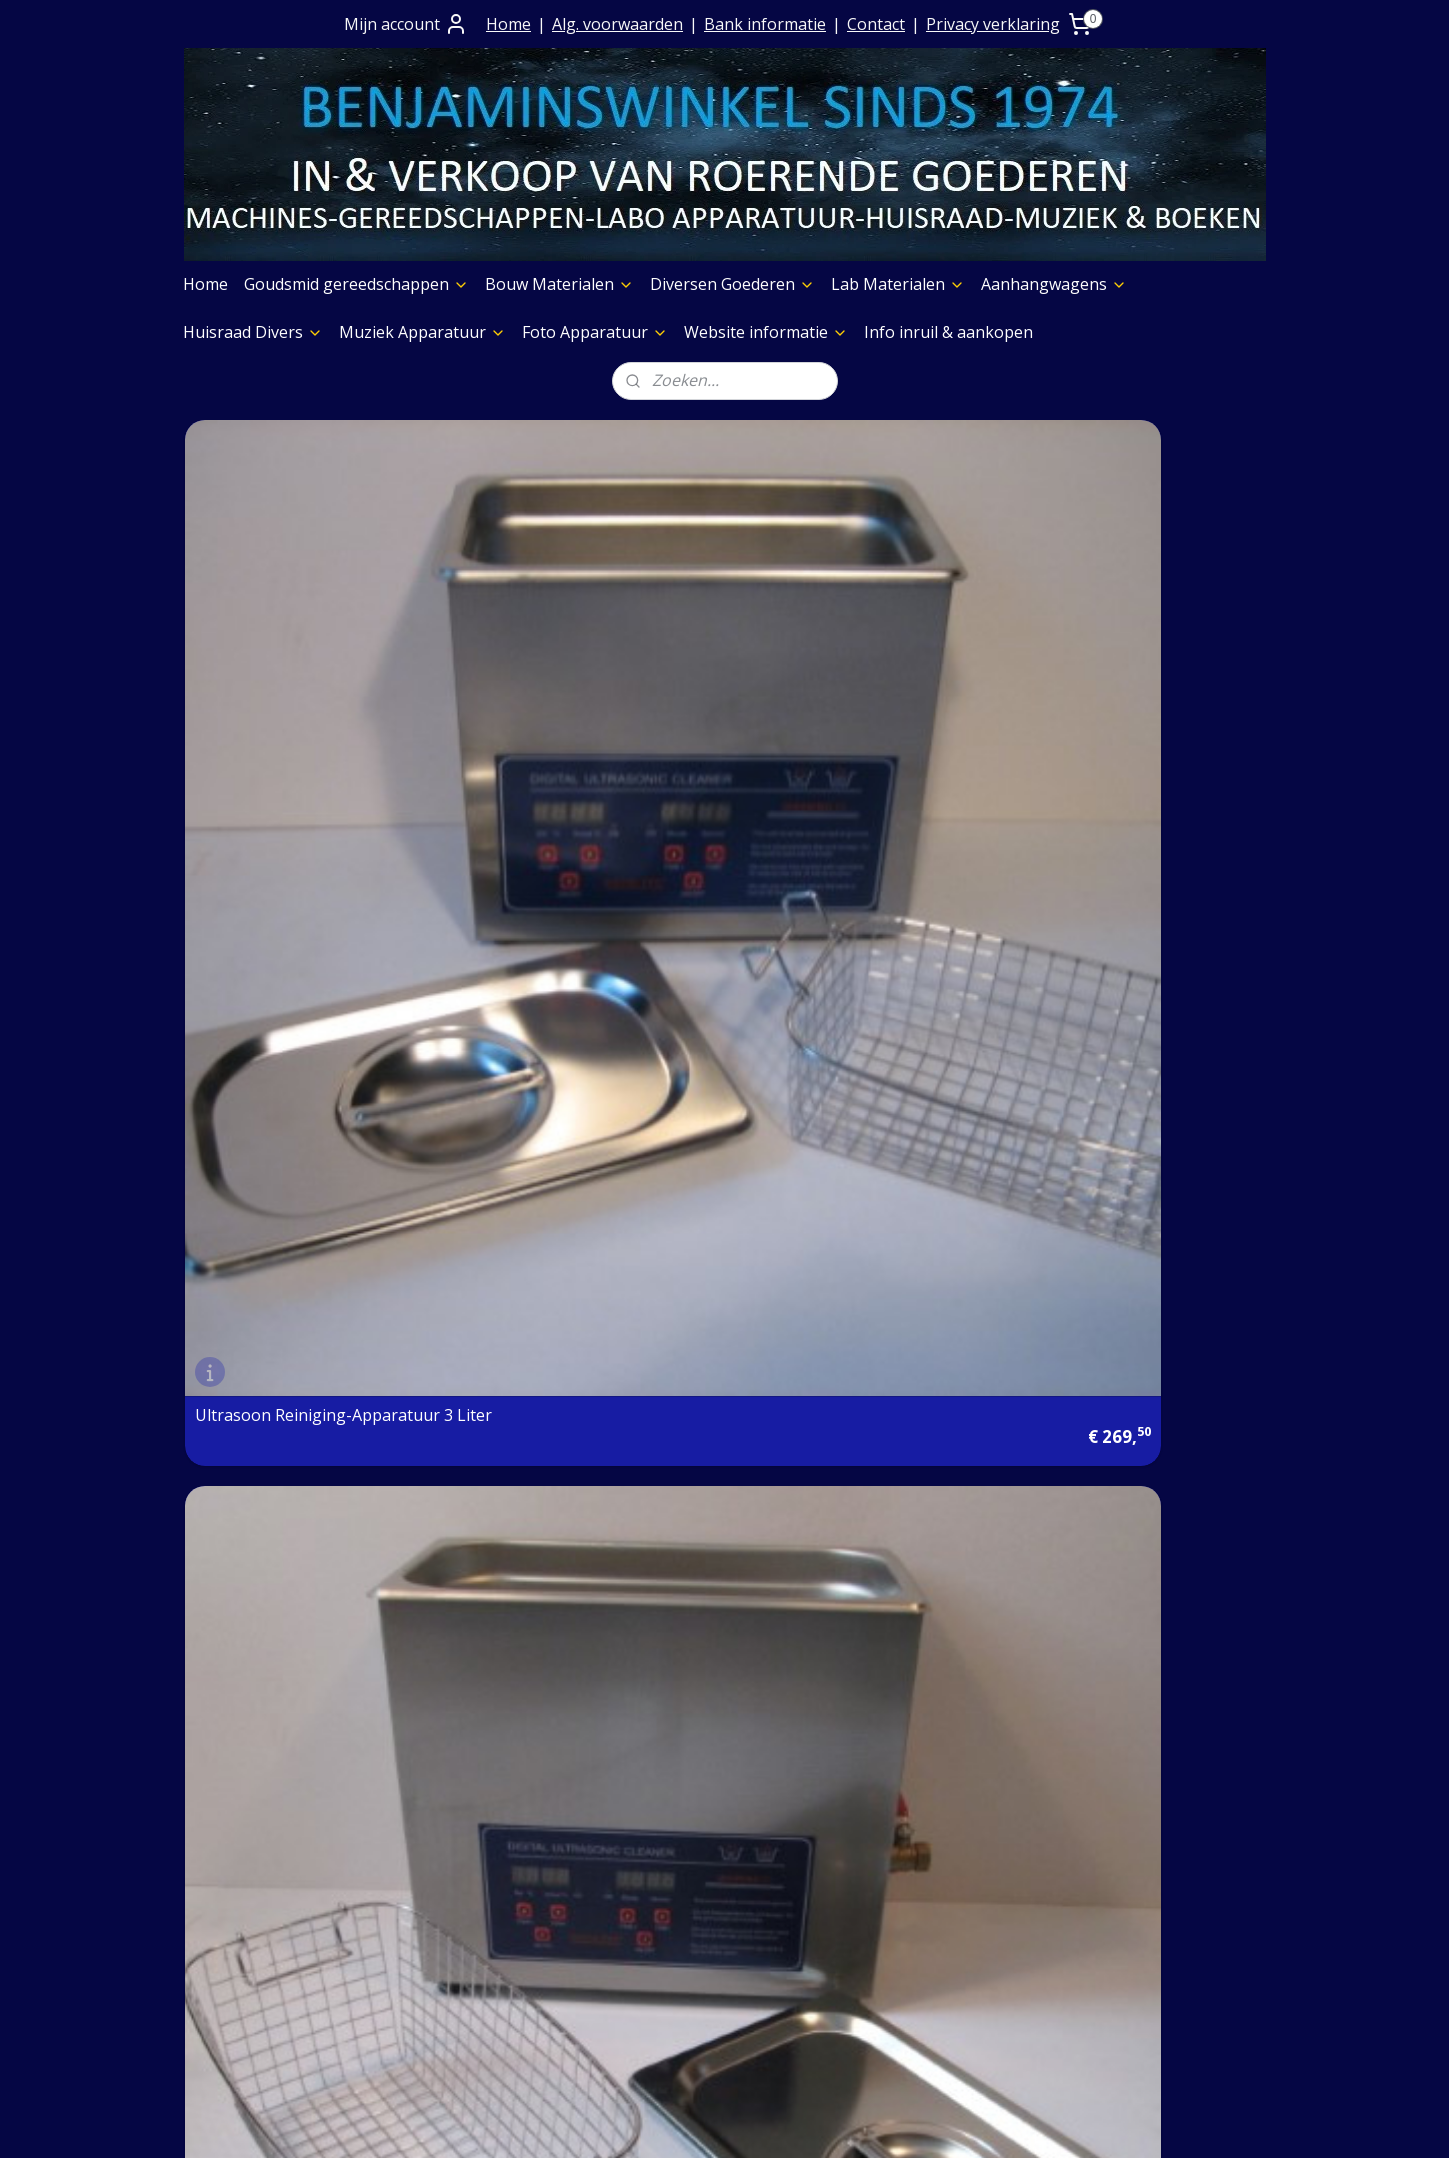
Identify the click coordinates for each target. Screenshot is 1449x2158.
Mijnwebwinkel (950, 2121)
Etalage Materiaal (921, 1877)
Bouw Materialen (559, 284)
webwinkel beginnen (776, 2121)
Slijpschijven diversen (934, 1954)
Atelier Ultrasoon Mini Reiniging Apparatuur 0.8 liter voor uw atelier (581, 1028)
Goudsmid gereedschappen (356, 284)
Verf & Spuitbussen (927, 1902)
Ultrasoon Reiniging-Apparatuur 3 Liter (273, 691)
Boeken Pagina (912, 1800)
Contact (876, 24)
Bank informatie (765, 24)
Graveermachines (920, 1928)
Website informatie (766, 332)
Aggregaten (898, 1979)
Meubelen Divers (919, 2030)
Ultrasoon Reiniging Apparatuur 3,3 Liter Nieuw (847, 1036)
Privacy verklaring (993, 24)
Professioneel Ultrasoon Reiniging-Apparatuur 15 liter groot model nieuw (855, 683)
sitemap (657, 2121)
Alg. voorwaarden (617, 24)
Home (508, 24)
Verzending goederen (496, 1902)
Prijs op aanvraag (481, 1877)
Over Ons (449, 1800)
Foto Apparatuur (595, 332)
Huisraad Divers (253, 332)
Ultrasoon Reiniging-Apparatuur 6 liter (548, 691)
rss (699, 2121)
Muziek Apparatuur (422, 332)
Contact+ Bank (469, 1826)
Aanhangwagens (1054, 284)
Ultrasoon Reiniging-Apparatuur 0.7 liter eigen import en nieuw (1116, 683)
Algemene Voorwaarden (505, 1851)
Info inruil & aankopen (948, 332)
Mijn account (406, 24)
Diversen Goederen (732, 284)
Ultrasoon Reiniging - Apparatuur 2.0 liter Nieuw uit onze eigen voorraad (306, 1028)
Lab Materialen (898, 284)
